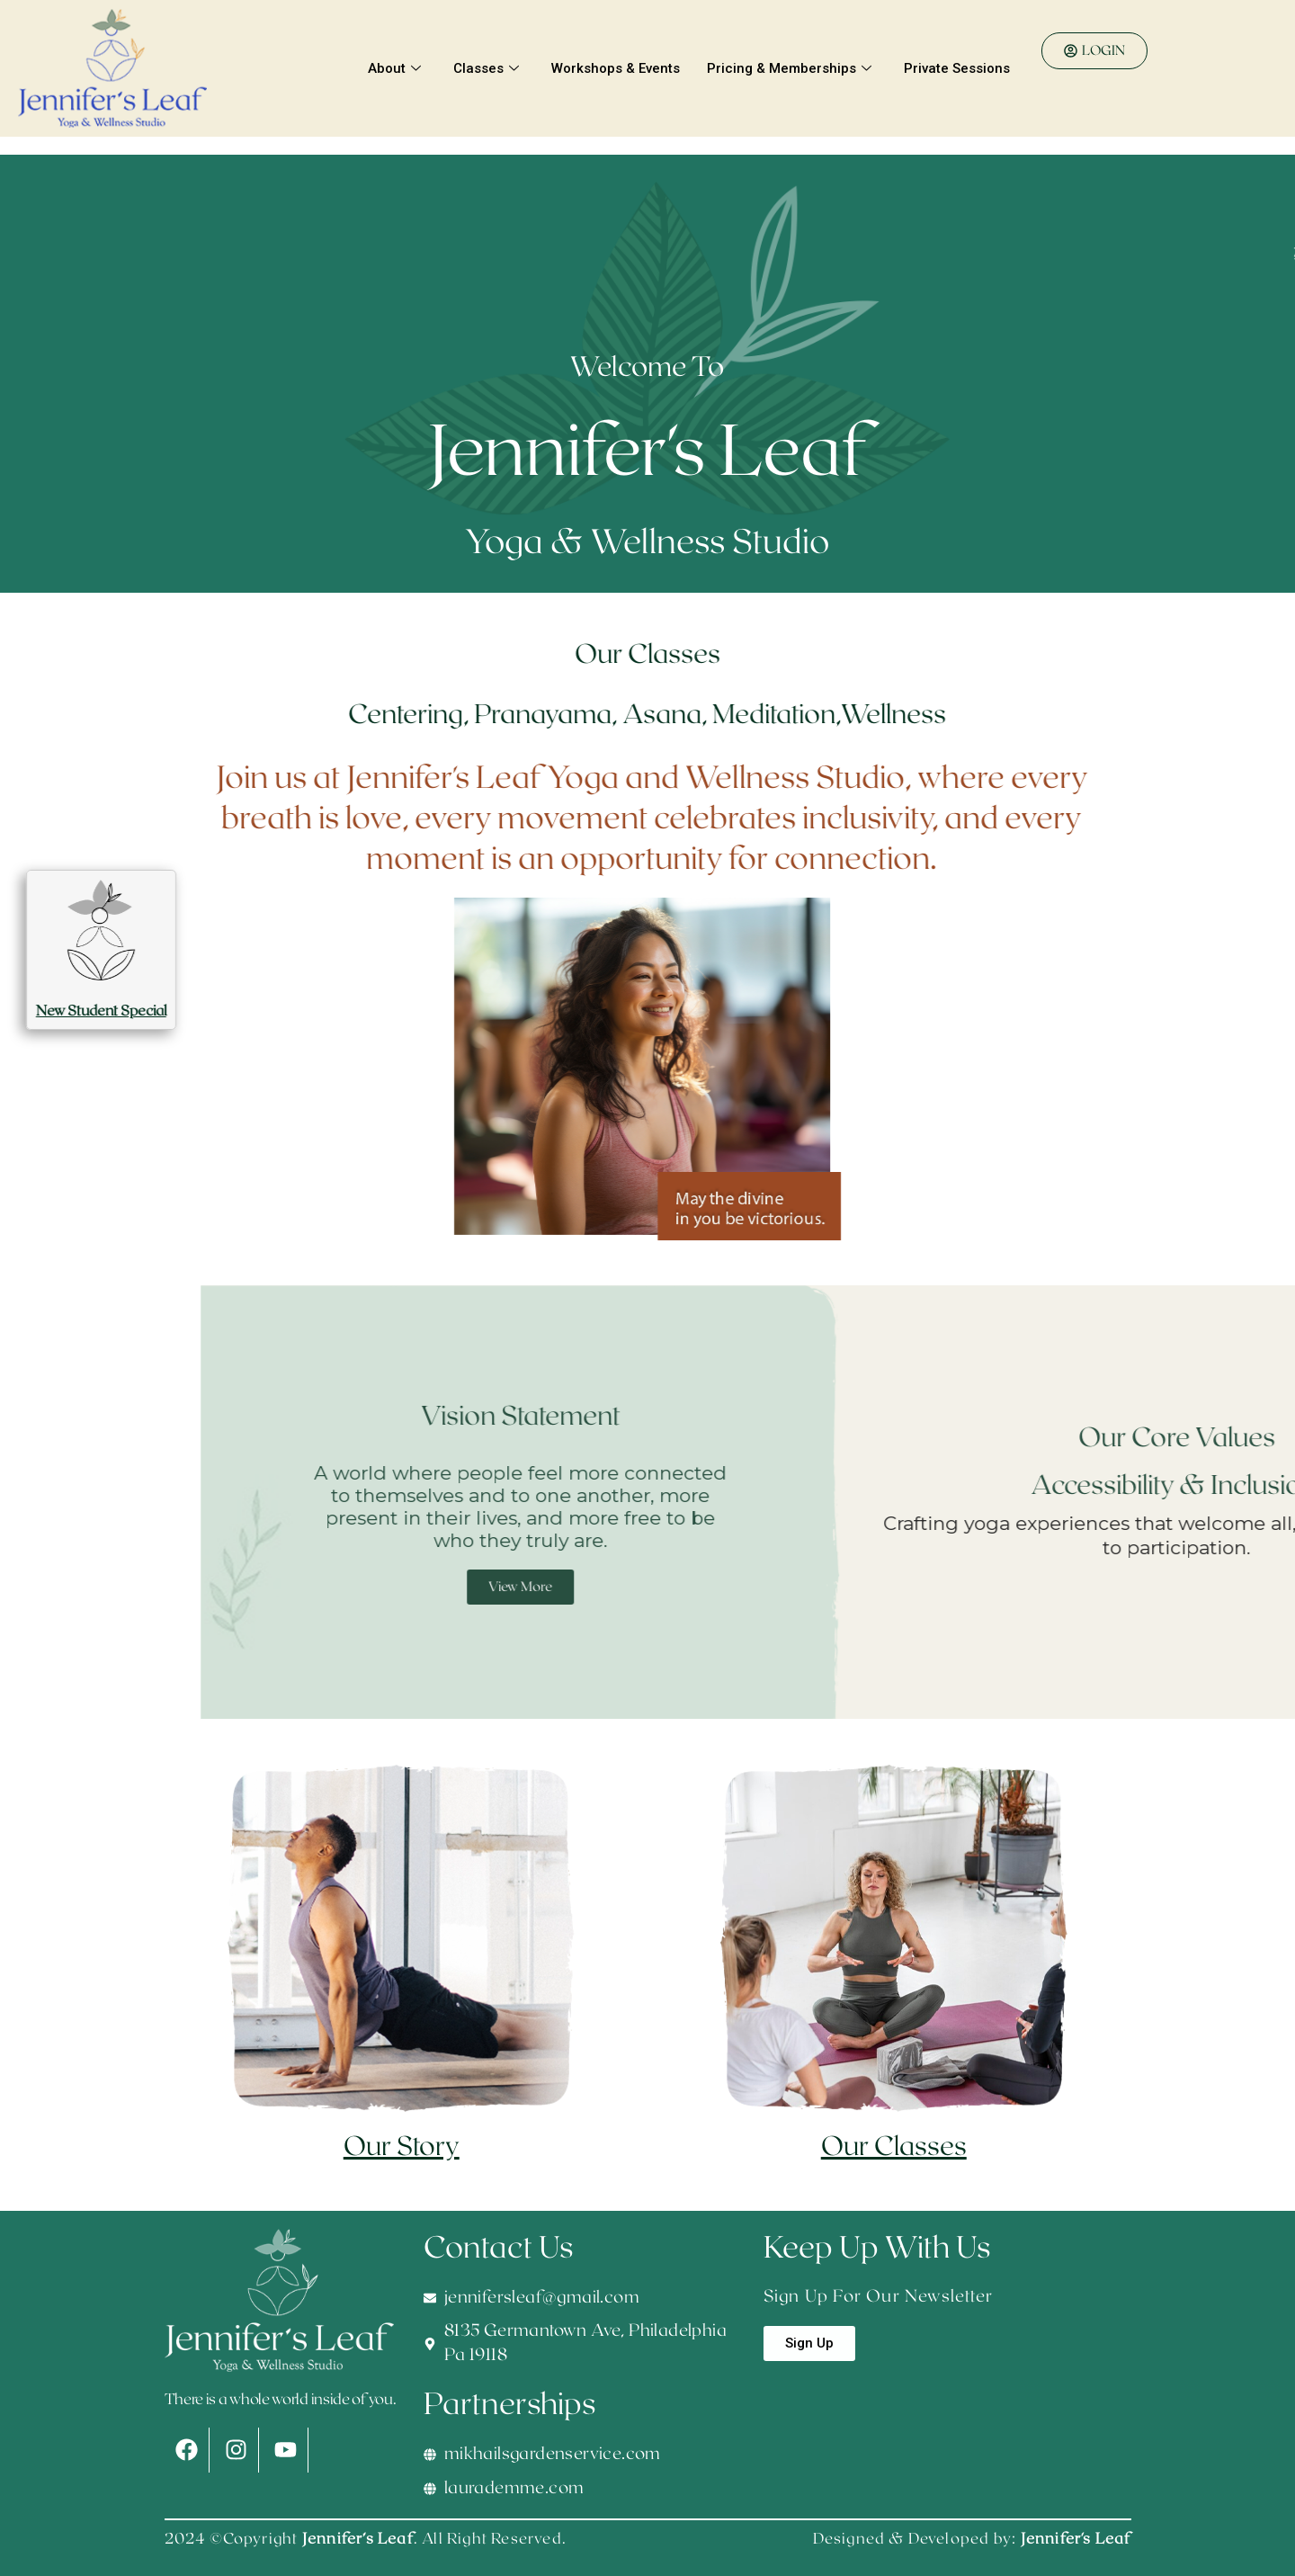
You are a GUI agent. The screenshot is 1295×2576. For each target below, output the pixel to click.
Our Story (402, 2146)
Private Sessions (957, 68)
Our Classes (894, 2146)
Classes (486, 68)
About (394, 68)
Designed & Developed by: (972, 2538)
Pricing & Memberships (789, 68)
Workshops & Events (615, 68)
